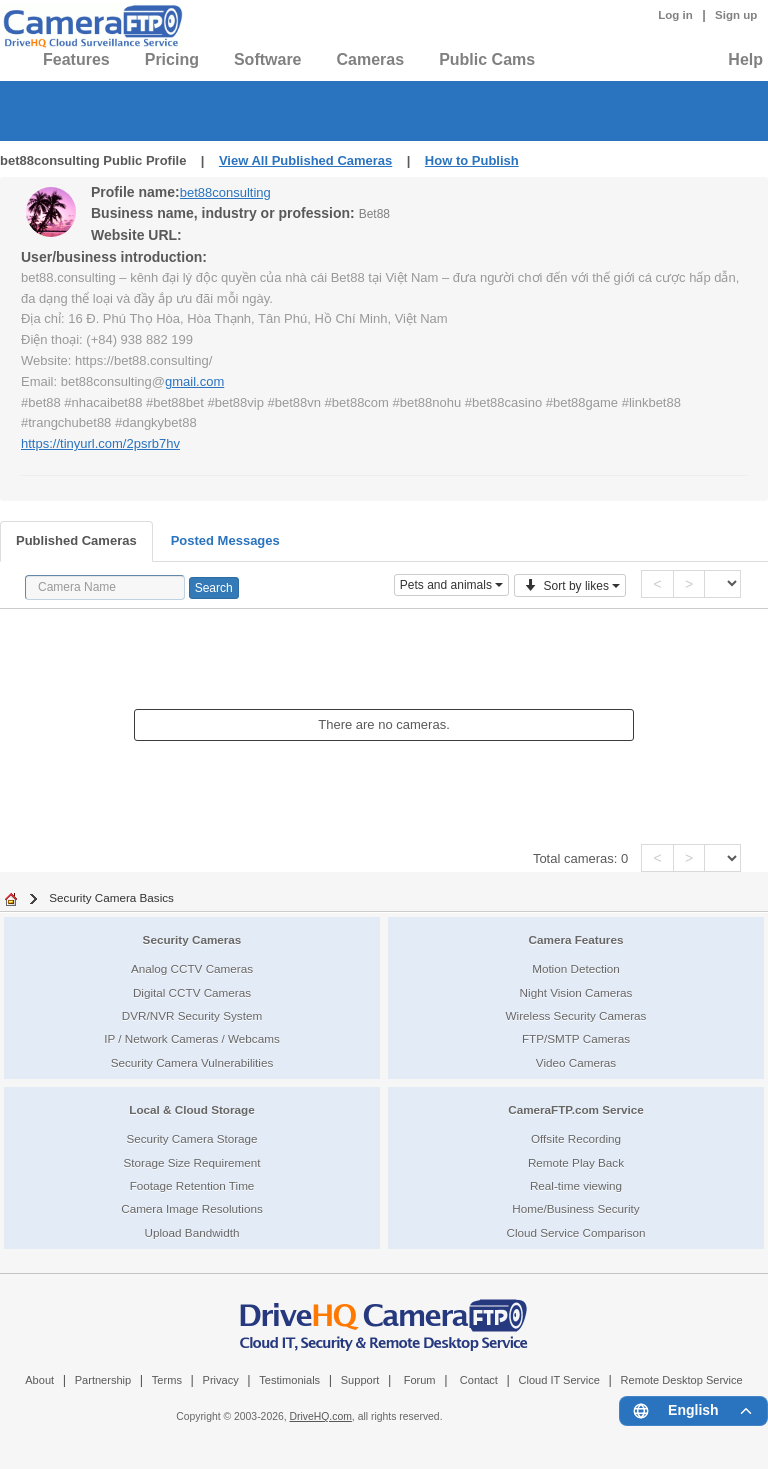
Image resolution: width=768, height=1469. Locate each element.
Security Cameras (192, 939)
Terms (167, 1380)
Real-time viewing (576, 1185)
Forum (420, 1380)
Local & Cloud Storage (191, 1109)
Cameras (371, 59)
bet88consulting (225, 192)
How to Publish (472, 160)
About (39, 1380)
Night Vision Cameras (576, 992)
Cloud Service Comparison (575, 1232)
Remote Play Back (576, 1162)
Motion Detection (576, 968)
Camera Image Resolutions (192, 1208)
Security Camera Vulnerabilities (192, 1062)
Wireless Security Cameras (576, 1015)
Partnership (103, 1380)
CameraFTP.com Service (576, 1109)
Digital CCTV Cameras (192, 992)
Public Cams (487, 59)
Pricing (172, 59)
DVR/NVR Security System (192, 1015)
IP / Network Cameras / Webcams (192, 1038)
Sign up (736, 15)
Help (745, 59)
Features (76, 59)
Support (360, 1380)
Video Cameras (576, 1062)
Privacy (221, 1380)
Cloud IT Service (558, 1380)
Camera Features (576, 939)
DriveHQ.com (321, 1416)
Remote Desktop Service (682, 1380)
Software (268, 59)
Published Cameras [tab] (76, 540)
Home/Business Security (575, 1208)
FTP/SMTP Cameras (576, 1038)
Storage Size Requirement (191, 1162)
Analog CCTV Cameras (192, 968)
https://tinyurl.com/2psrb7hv (100, 443)
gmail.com (194, 381)
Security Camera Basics (111, 897)
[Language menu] (693, 1411)
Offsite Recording (576, 1138)
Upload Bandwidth (192, 1232)
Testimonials (289, 1380)
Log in (675, 15)
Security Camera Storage (191, 1138)
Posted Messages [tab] (225, 540)
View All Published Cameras (305, 160)
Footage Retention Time (192, 1185)
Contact (479, 1380)
